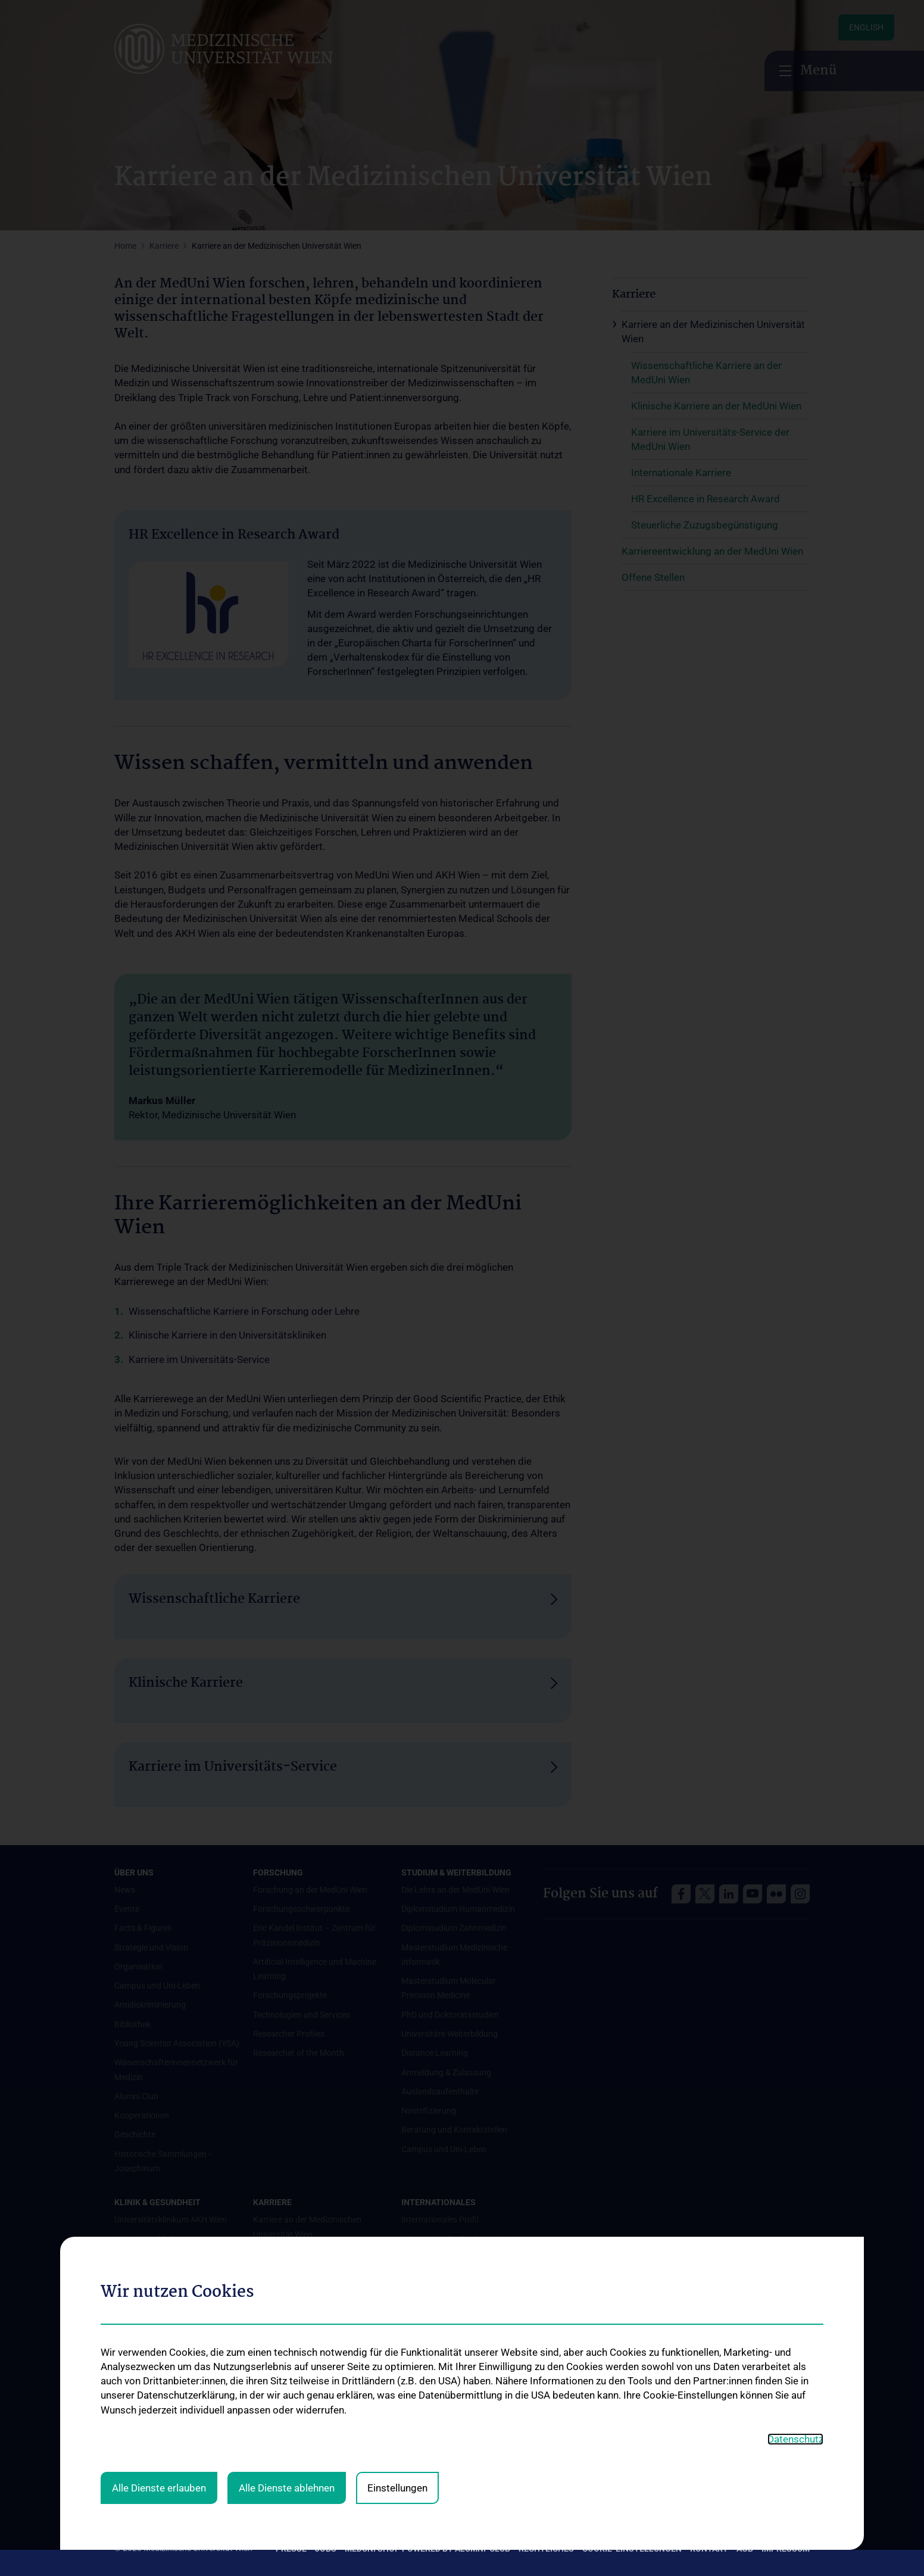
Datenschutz (795, 2186)
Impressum (785, 2548)
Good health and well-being (164, 2316)
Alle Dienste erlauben (159, 2234)
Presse (291, 2548)
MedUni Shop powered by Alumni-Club (427, 2548)
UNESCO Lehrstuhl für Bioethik (457, 2455)
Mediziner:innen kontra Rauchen (173, 2335)
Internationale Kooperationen (455, 2306)
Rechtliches (546, 2548)
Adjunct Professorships (444, 2325)
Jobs (325, 2548)
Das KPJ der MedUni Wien (448, 2364)
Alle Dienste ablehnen (287, 2234)
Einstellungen (397, 2234)
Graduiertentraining (437, 2383)
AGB (744, 2548)
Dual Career (422, 2402)
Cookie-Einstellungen (632, 2548)
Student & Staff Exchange (448, 2344)
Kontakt (709, 2548)
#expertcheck (139, 2388)
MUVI (411, 2474)
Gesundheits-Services (153, 2296)
